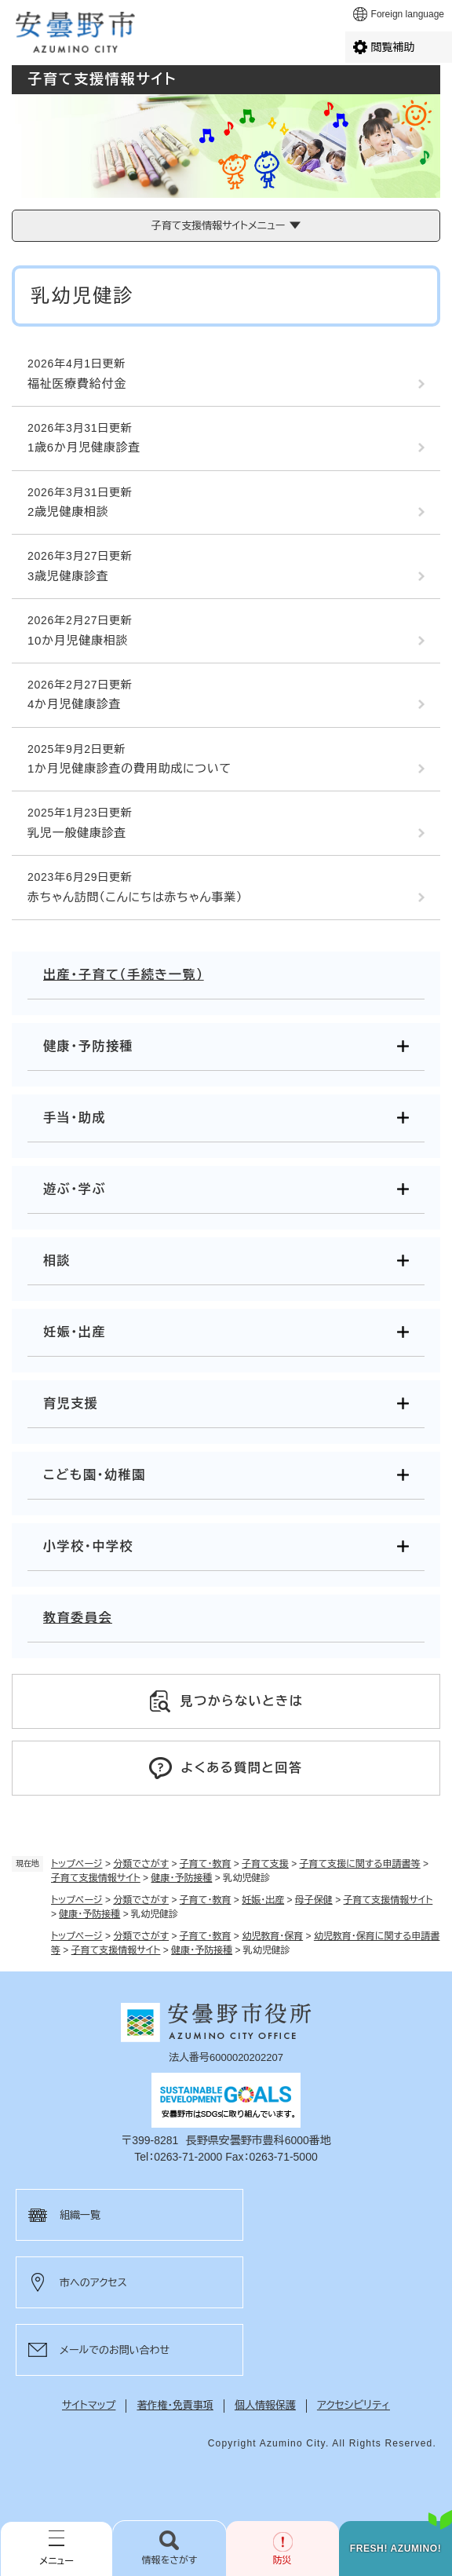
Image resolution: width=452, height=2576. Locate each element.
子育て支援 (265, 1863)
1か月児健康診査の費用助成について (129, 768)
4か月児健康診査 (74, 704)
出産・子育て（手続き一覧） (123, 974)
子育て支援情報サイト (95, 1878)
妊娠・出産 (263, 1900)
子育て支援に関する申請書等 (360, 1863)
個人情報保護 (265, 2405)
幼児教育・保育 (272, 1936)
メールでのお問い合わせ (115, 2350)
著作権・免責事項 (175, 2405)
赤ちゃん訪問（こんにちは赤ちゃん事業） (134, 897)
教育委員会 (77, 1617)
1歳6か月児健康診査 (83, 447)
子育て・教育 (205, 1863)
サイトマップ (88, 2405)
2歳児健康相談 (68, 511)
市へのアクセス (93, 2283)
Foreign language (407, 14)
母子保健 (314, 1900)
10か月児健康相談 (77, 640)
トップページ (77, 1863)
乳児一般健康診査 (76, 832)
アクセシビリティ (353, 2405)
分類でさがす (141, 1863)
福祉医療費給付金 (76, 383)
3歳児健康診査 (68, 576)
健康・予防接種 (181, 1878)
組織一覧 (80, 2215)
